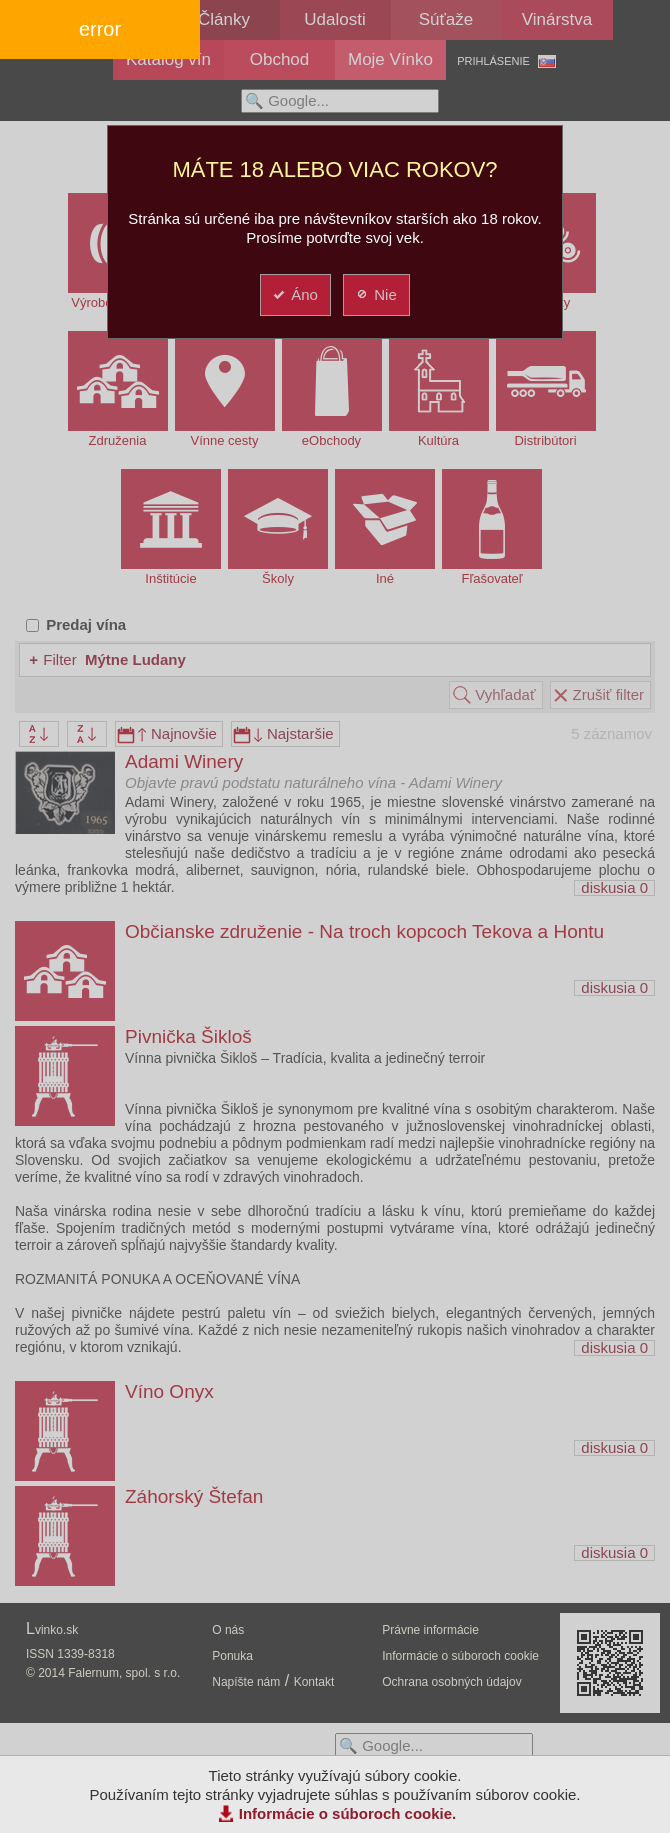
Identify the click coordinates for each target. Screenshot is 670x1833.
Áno (294, 294)
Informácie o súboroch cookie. (348, 1813)
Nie (375, 294)
